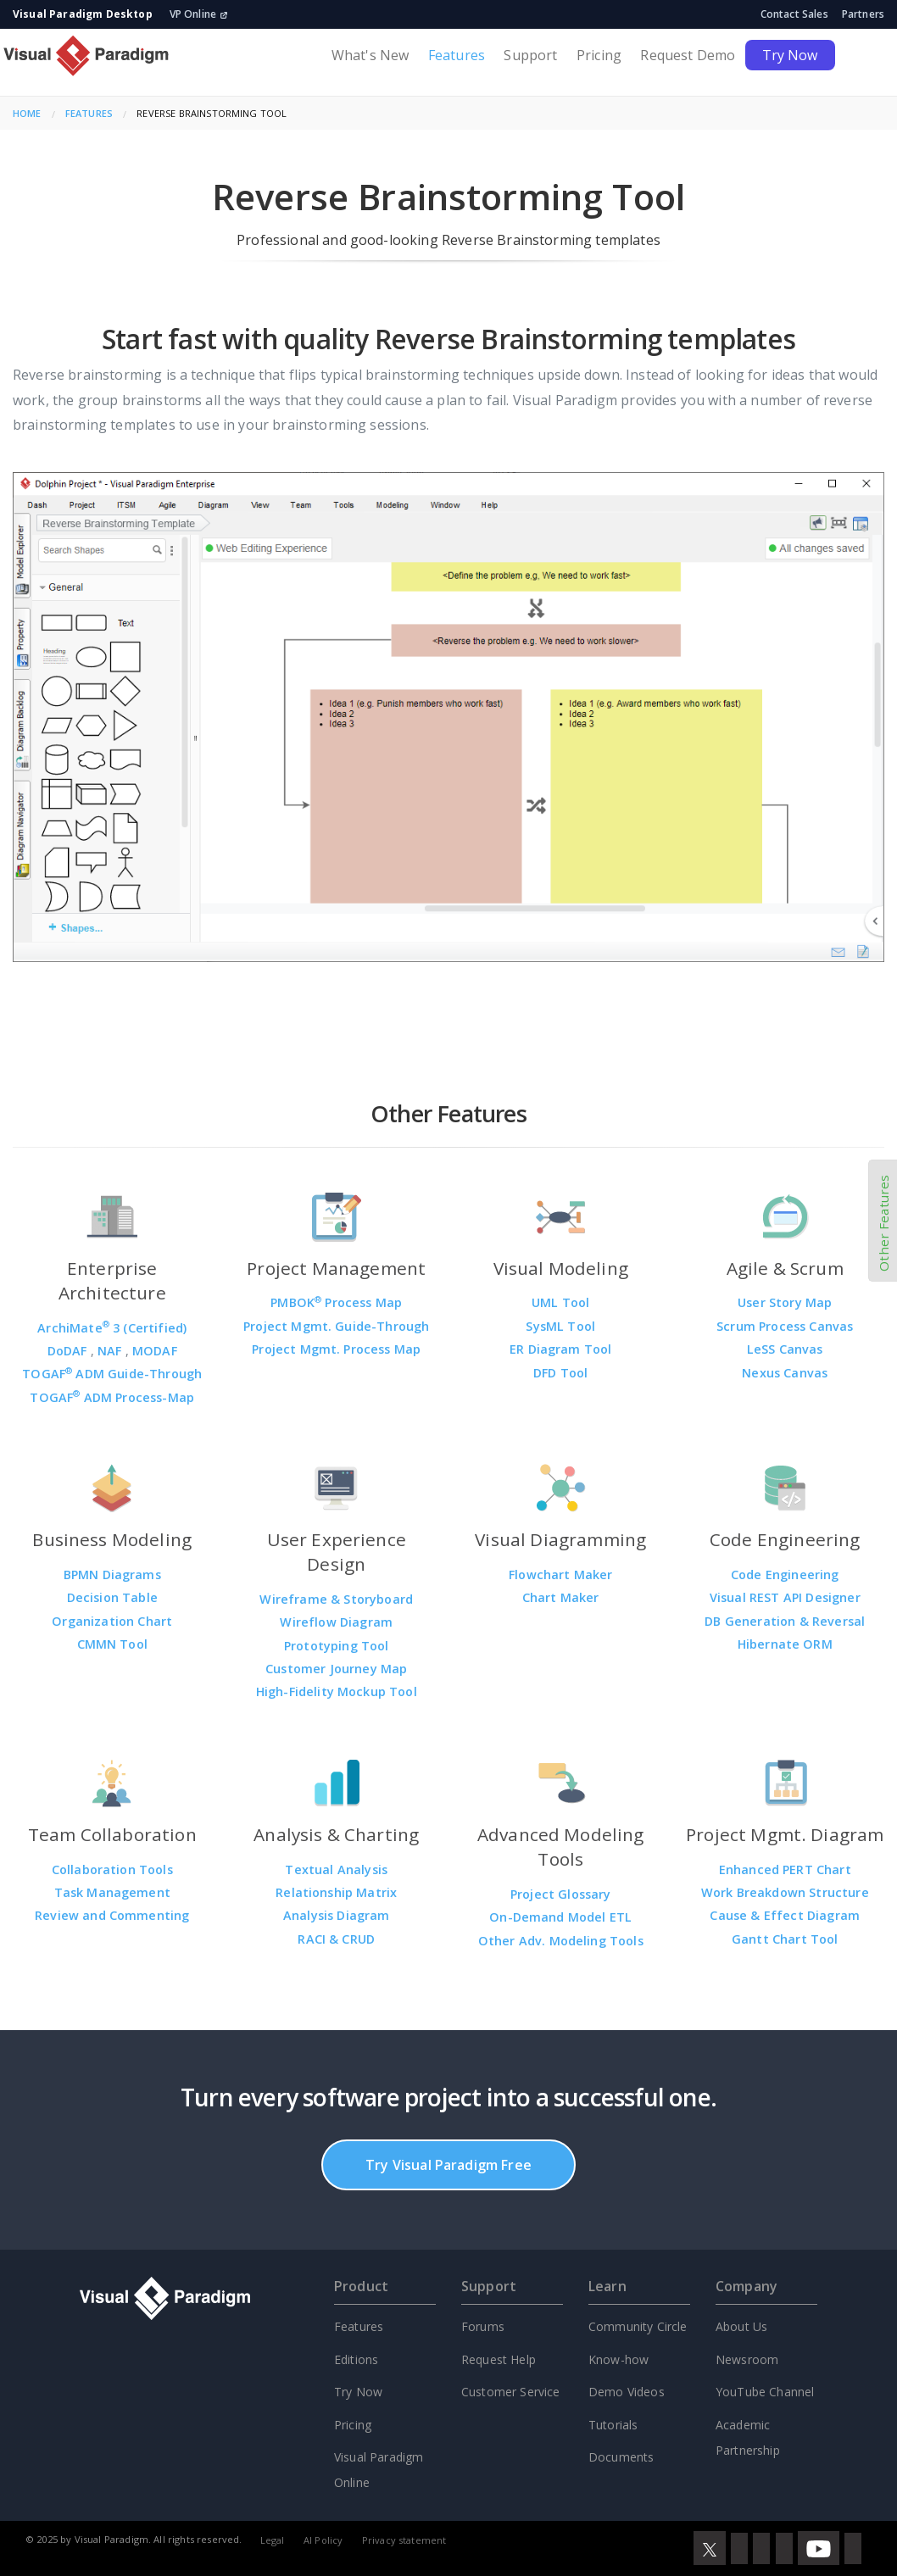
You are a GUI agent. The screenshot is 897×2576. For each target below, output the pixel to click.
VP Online (199, 14)
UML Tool (560, 1302)
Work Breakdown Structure (785, 1892)
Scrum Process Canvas (784, 1326)
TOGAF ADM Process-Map (112, 1397)
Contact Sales (794, 14)
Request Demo (687, 55)
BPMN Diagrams (112, 1574)
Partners (863, 14)
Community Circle (638, 2326)
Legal (272, 2540)
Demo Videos (626, 2392)
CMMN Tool (112, 1644)
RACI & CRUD (336, 1939)
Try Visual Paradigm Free (448, 2165)
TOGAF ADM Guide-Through (112, 1374)
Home (27, 113)
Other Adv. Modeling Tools (561, 1941)
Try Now (790, 55)
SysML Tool (560, 1326)
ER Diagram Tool (560, 1349)
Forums (482, 2326)
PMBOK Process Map (336, 1302)
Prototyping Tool (336, 1646)
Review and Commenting (112, 1915)
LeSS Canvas (785, 1349)
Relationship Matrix (336, 1892)
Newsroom (747, 2359)
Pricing (599, 55)
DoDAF (69, 1351)
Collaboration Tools (112, 1869)
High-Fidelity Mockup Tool (336, 1691)
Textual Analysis (336, 1869)
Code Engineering (785, 1574)
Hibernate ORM (785, 1644)
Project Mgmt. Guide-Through (336, 1326)
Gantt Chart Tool (785, 1939)
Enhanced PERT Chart (785, 1869)
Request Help (498, 2359)
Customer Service (510, 2392)
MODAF (154, 1351)
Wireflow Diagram (336, 1622)
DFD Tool (560, 1373)
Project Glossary (560, 1894)
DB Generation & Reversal (785, 1621)
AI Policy (323, 2540)
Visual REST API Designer (785, 1597)
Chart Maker (560, 1597)
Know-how (618, 2359)
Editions (356, 2359)
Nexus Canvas (784, 1373)
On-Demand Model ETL (560, 1917)
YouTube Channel (765, 2392)
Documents (621, 2457)
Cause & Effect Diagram (785, 1915)
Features (456, 55)
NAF (111, 1351)
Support (530, 55)
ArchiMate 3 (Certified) (112, 1328)
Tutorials (613, 2425)
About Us (741, 2326)
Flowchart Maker (560, 1574)
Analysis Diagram (336, 1915)
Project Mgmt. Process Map (336, 1349)
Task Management (112, 1892)
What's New (371, 55)
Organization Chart (112, 1621)
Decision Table (112, 1597)
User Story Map (785, 1302)
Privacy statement (404, 2540)
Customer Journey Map (336, 1669)
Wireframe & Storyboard (336, 1599)
